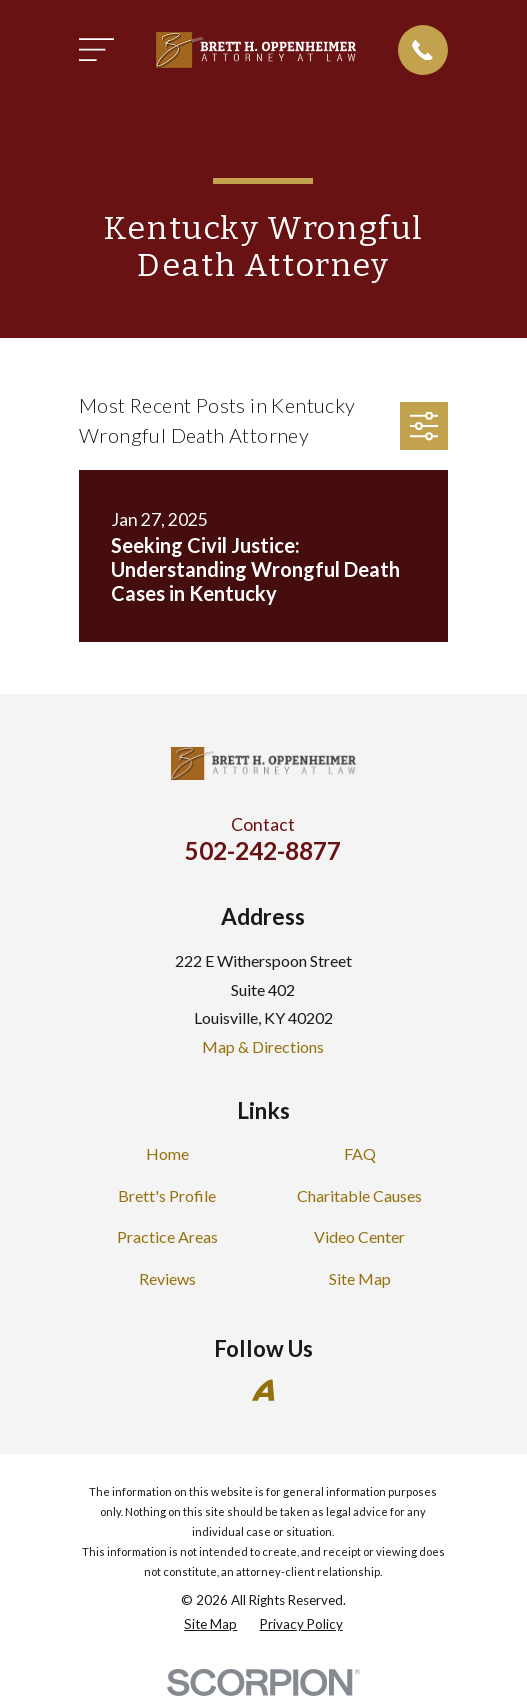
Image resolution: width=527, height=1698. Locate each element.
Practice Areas (167, 1236)
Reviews (167, 1278)
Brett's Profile (167, 1195)
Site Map (360, 1278)
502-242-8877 (263, 850)
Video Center (359, 1236)
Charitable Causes (359, 1195)
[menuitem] (210, 1625)
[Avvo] (263, 1390)
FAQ (360, 1153)
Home (167, 1153)
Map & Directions (263, 1046)
